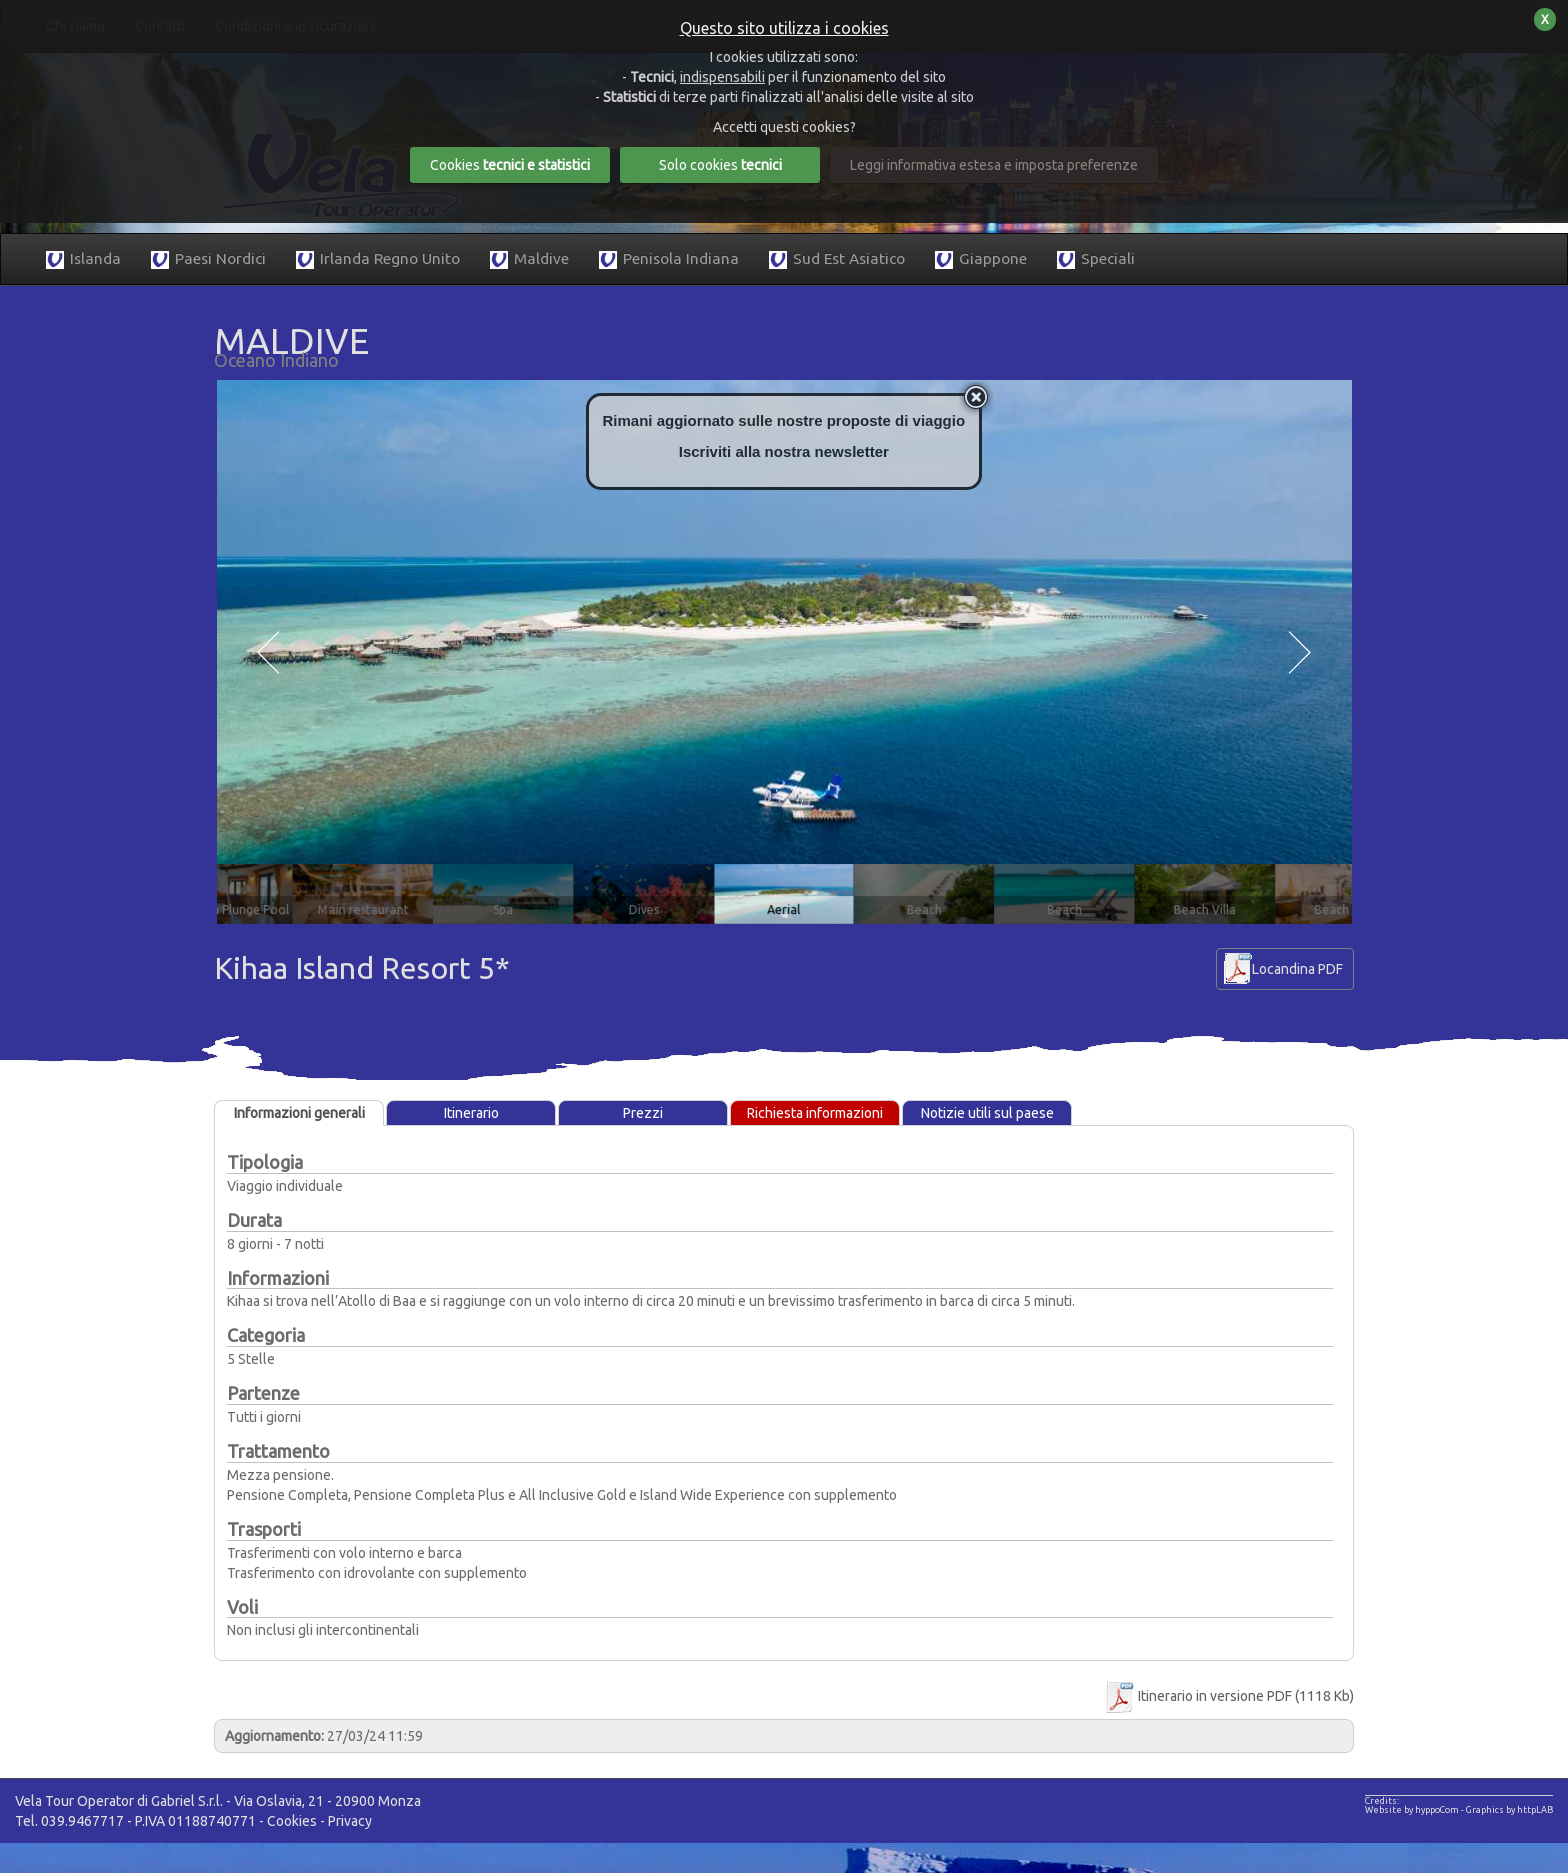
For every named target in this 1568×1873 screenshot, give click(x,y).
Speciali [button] (1096, 259)
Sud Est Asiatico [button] (837, 259)
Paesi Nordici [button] (208, 259)
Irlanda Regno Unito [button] (378, 259)
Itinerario (471, 1113)
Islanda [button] (83, 259)
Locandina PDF (1297, 969)
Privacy (350, 1821)
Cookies (292, 1821)
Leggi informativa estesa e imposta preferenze (994, 165)
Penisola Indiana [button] (669, 259)
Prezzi (643, 1113)
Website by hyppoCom (1412, 1810)
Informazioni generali (299, 1113)
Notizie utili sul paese (987, 1113)
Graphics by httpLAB (1509, 1810)
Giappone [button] (981, 259)
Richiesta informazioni (815, 1113)
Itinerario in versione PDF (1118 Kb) (1228, 1696)
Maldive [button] (529, 259)
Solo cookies (720, 165)
